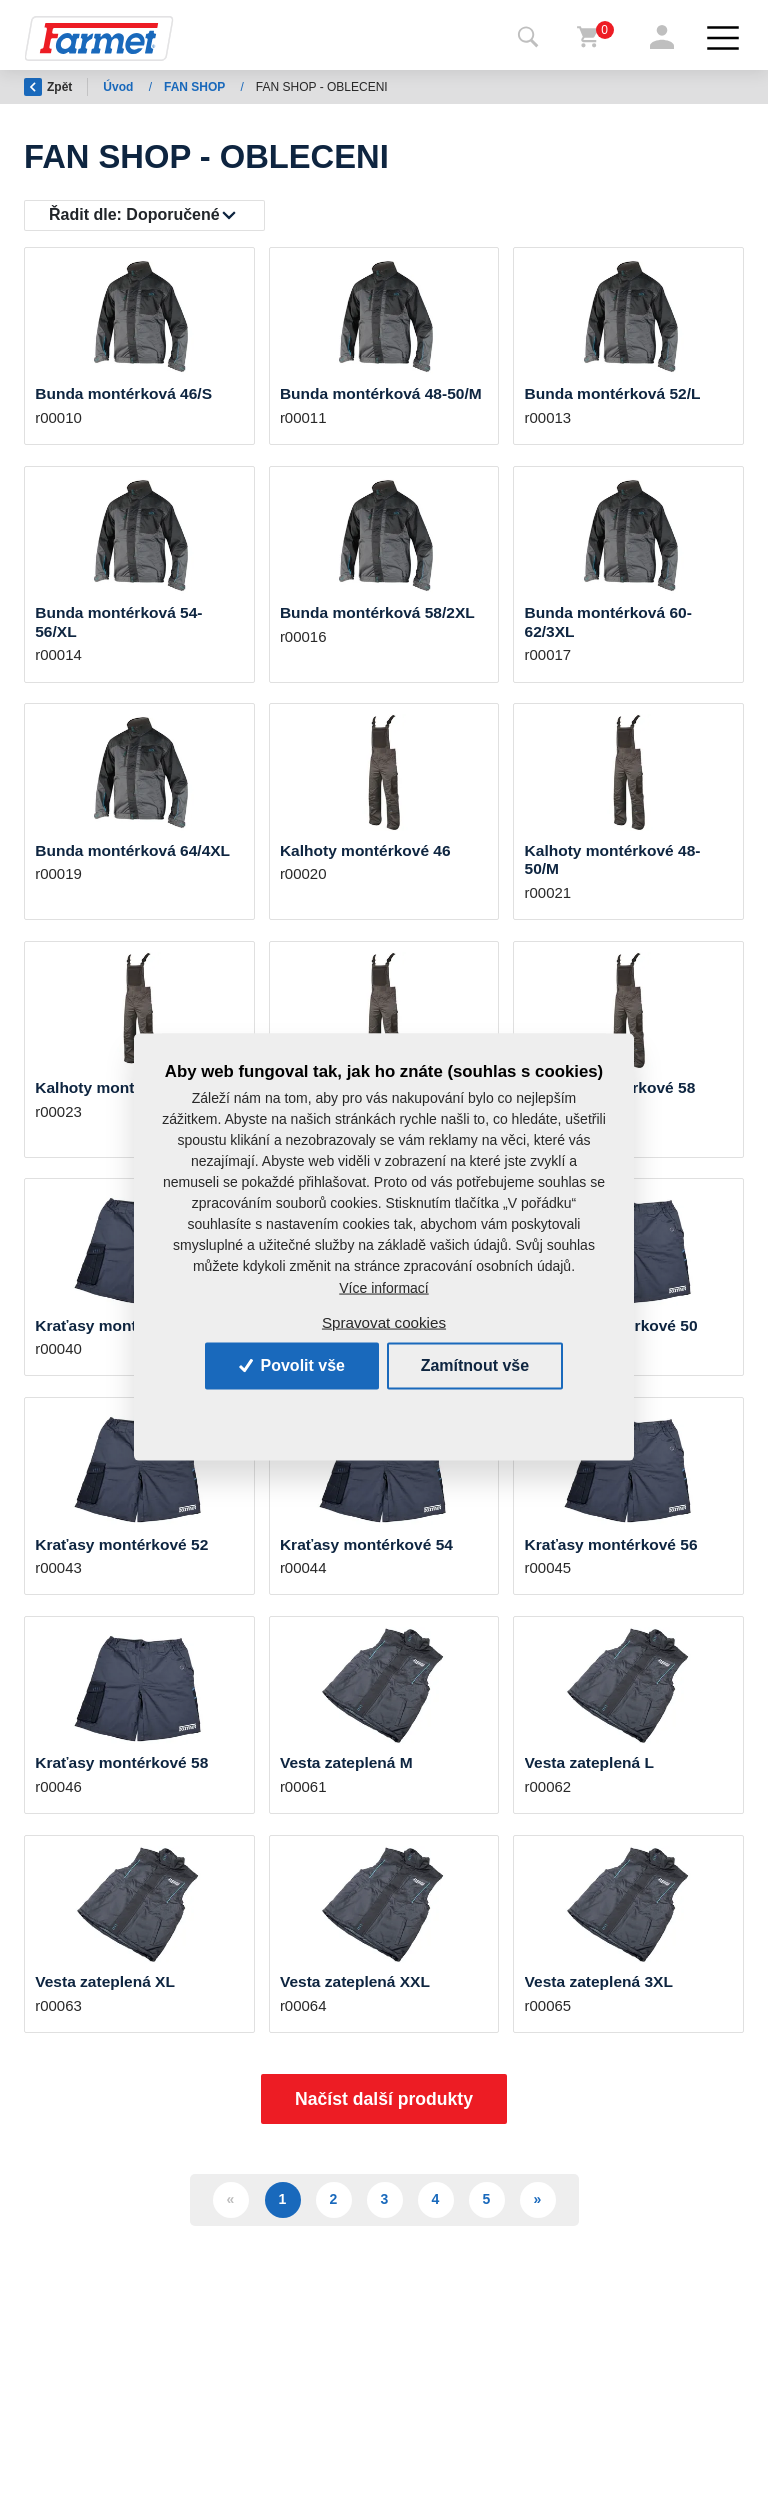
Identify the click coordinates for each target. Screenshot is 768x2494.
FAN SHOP (196, 87)
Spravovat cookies (384, 1322)
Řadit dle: (134, 215)
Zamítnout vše (475, 1365)
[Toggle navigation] (528, 38)
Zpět (48, 87)
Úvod (119, 87)
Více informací (383, 1287)
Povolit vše (292, 1365)
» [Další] (538, 2199)
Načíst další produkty (384, 2099)
